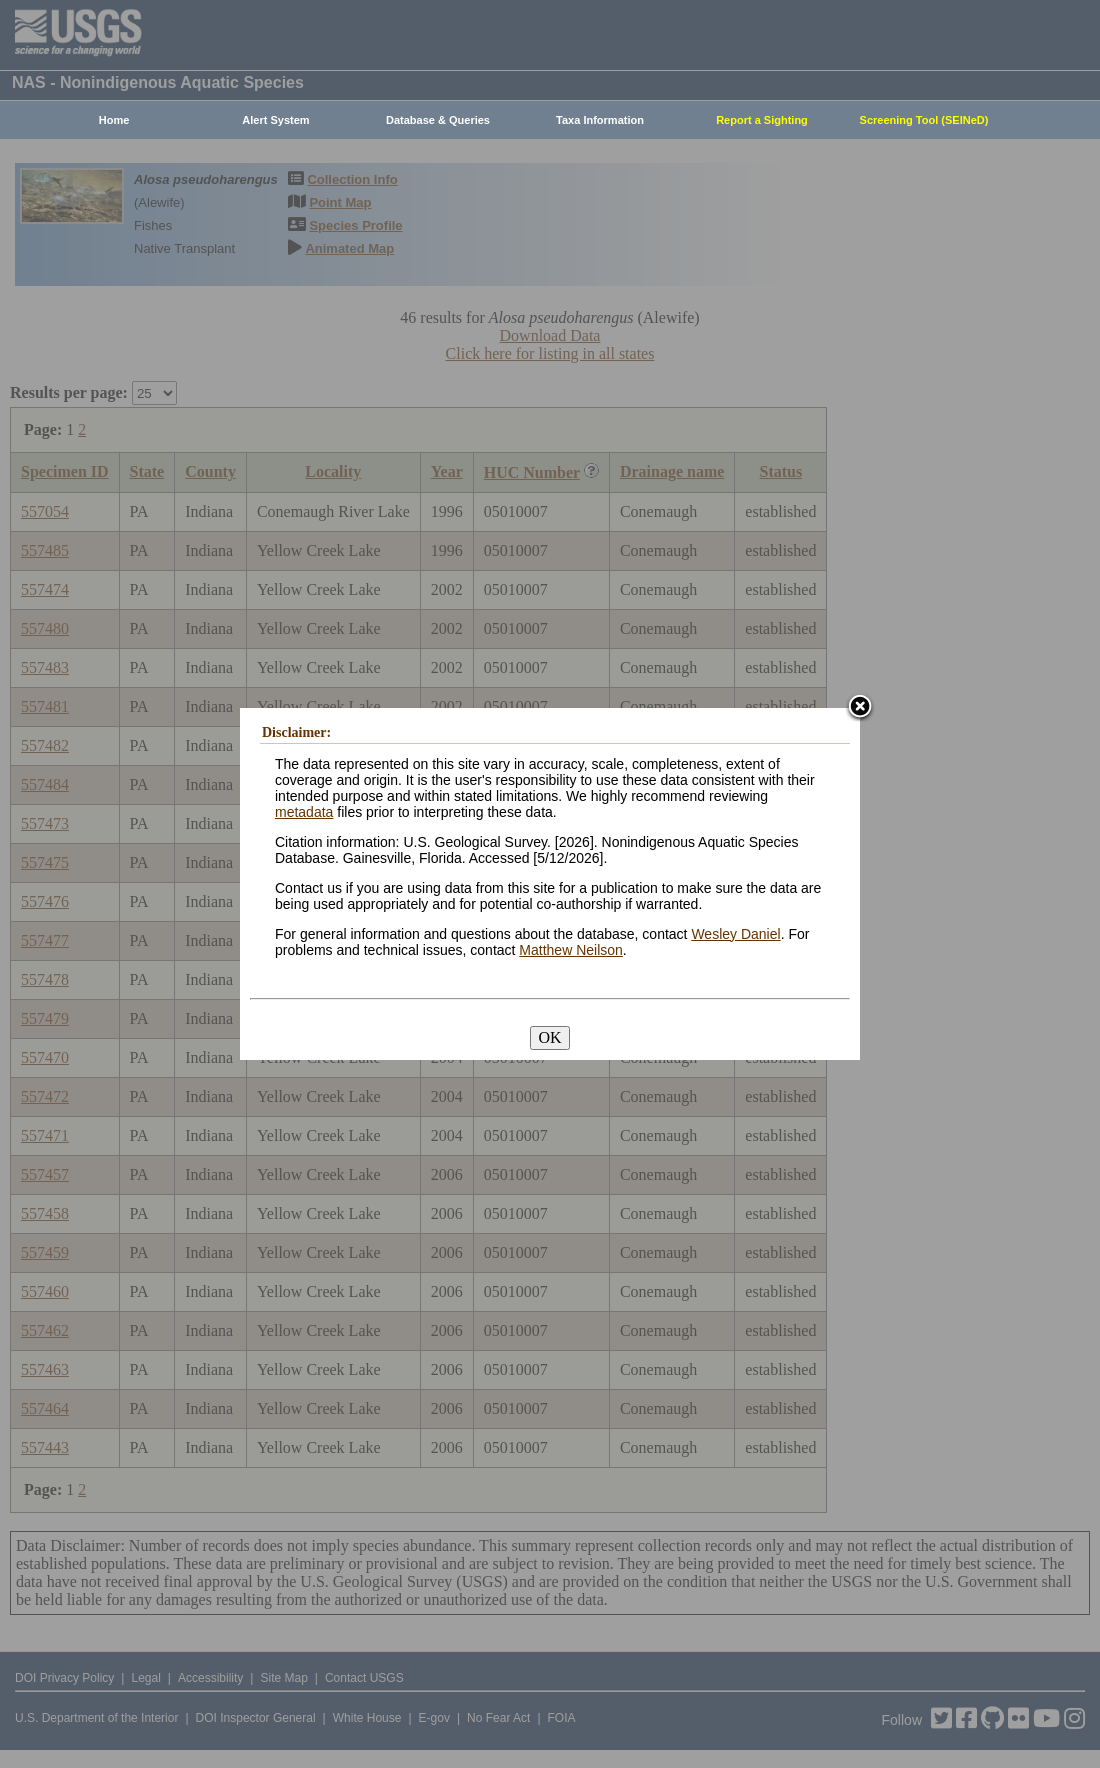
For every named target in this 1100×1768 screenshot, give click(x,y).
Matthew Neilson (571, 950)
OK (549, 1037)
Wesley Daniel (735, 934)
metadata (304, 812)
